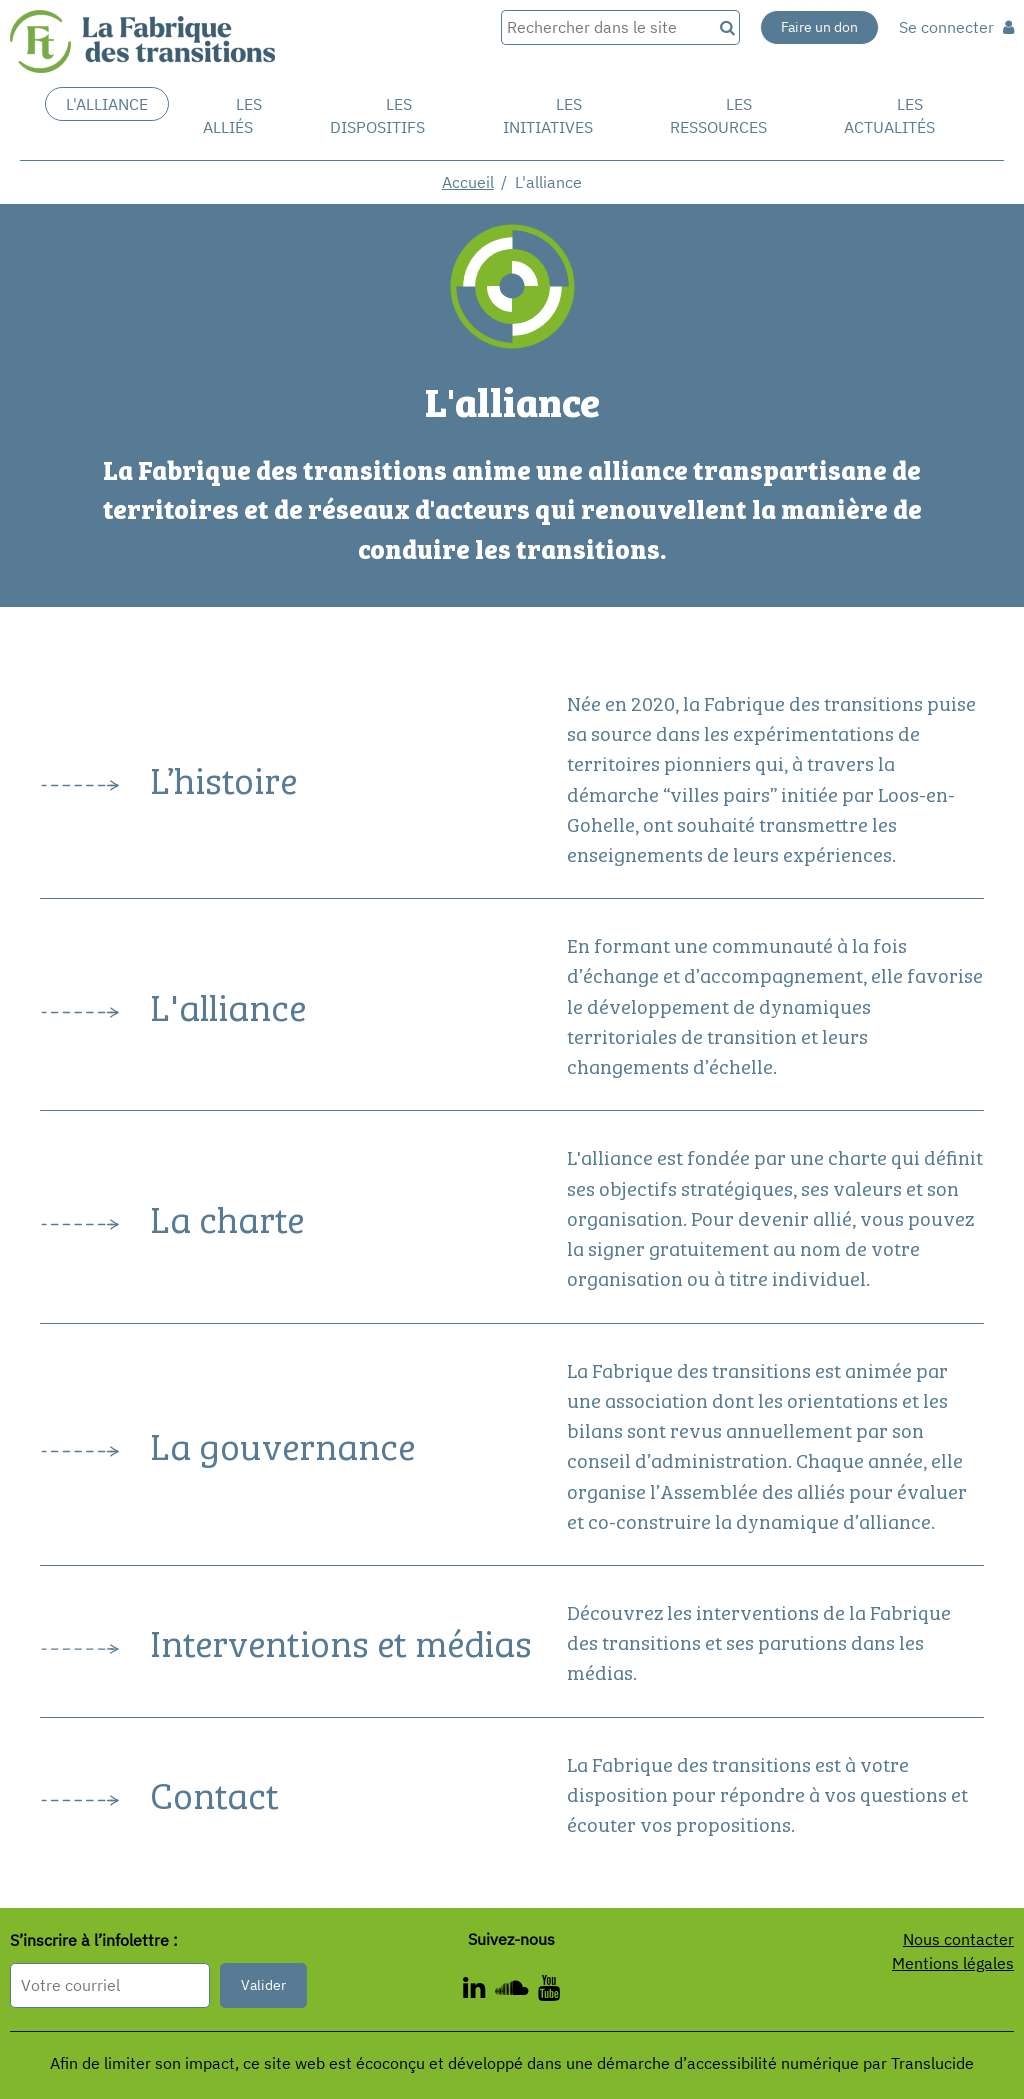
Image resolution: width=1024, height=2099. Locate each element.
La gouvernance (282, 1443)
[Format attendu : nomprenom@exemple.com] (110, 1985)
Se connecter (956, 27)
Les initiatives (548, 115)
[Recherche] (726, 27)
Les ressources (718, 115)
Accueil (468, 182)
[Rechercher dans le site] (606, 27)
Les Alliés (232, 115)
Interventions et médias (341, 1640)
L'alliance (107, 104)
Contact (214, 1792)
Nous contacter (958, 1939)
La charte (227, 1216)
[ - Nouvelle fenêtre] (549, 1991)
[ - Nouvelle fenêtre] (479, 1991)
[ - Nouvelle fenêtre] (516, 1991)
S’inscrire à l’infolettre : (94, 1941)
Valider (263, 1985)
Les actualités (889, 115)
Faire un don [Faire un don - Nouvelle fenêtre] (819, 27)
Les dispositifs (377, 115)
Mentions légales (953, 1963)
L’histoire (223, 777)
